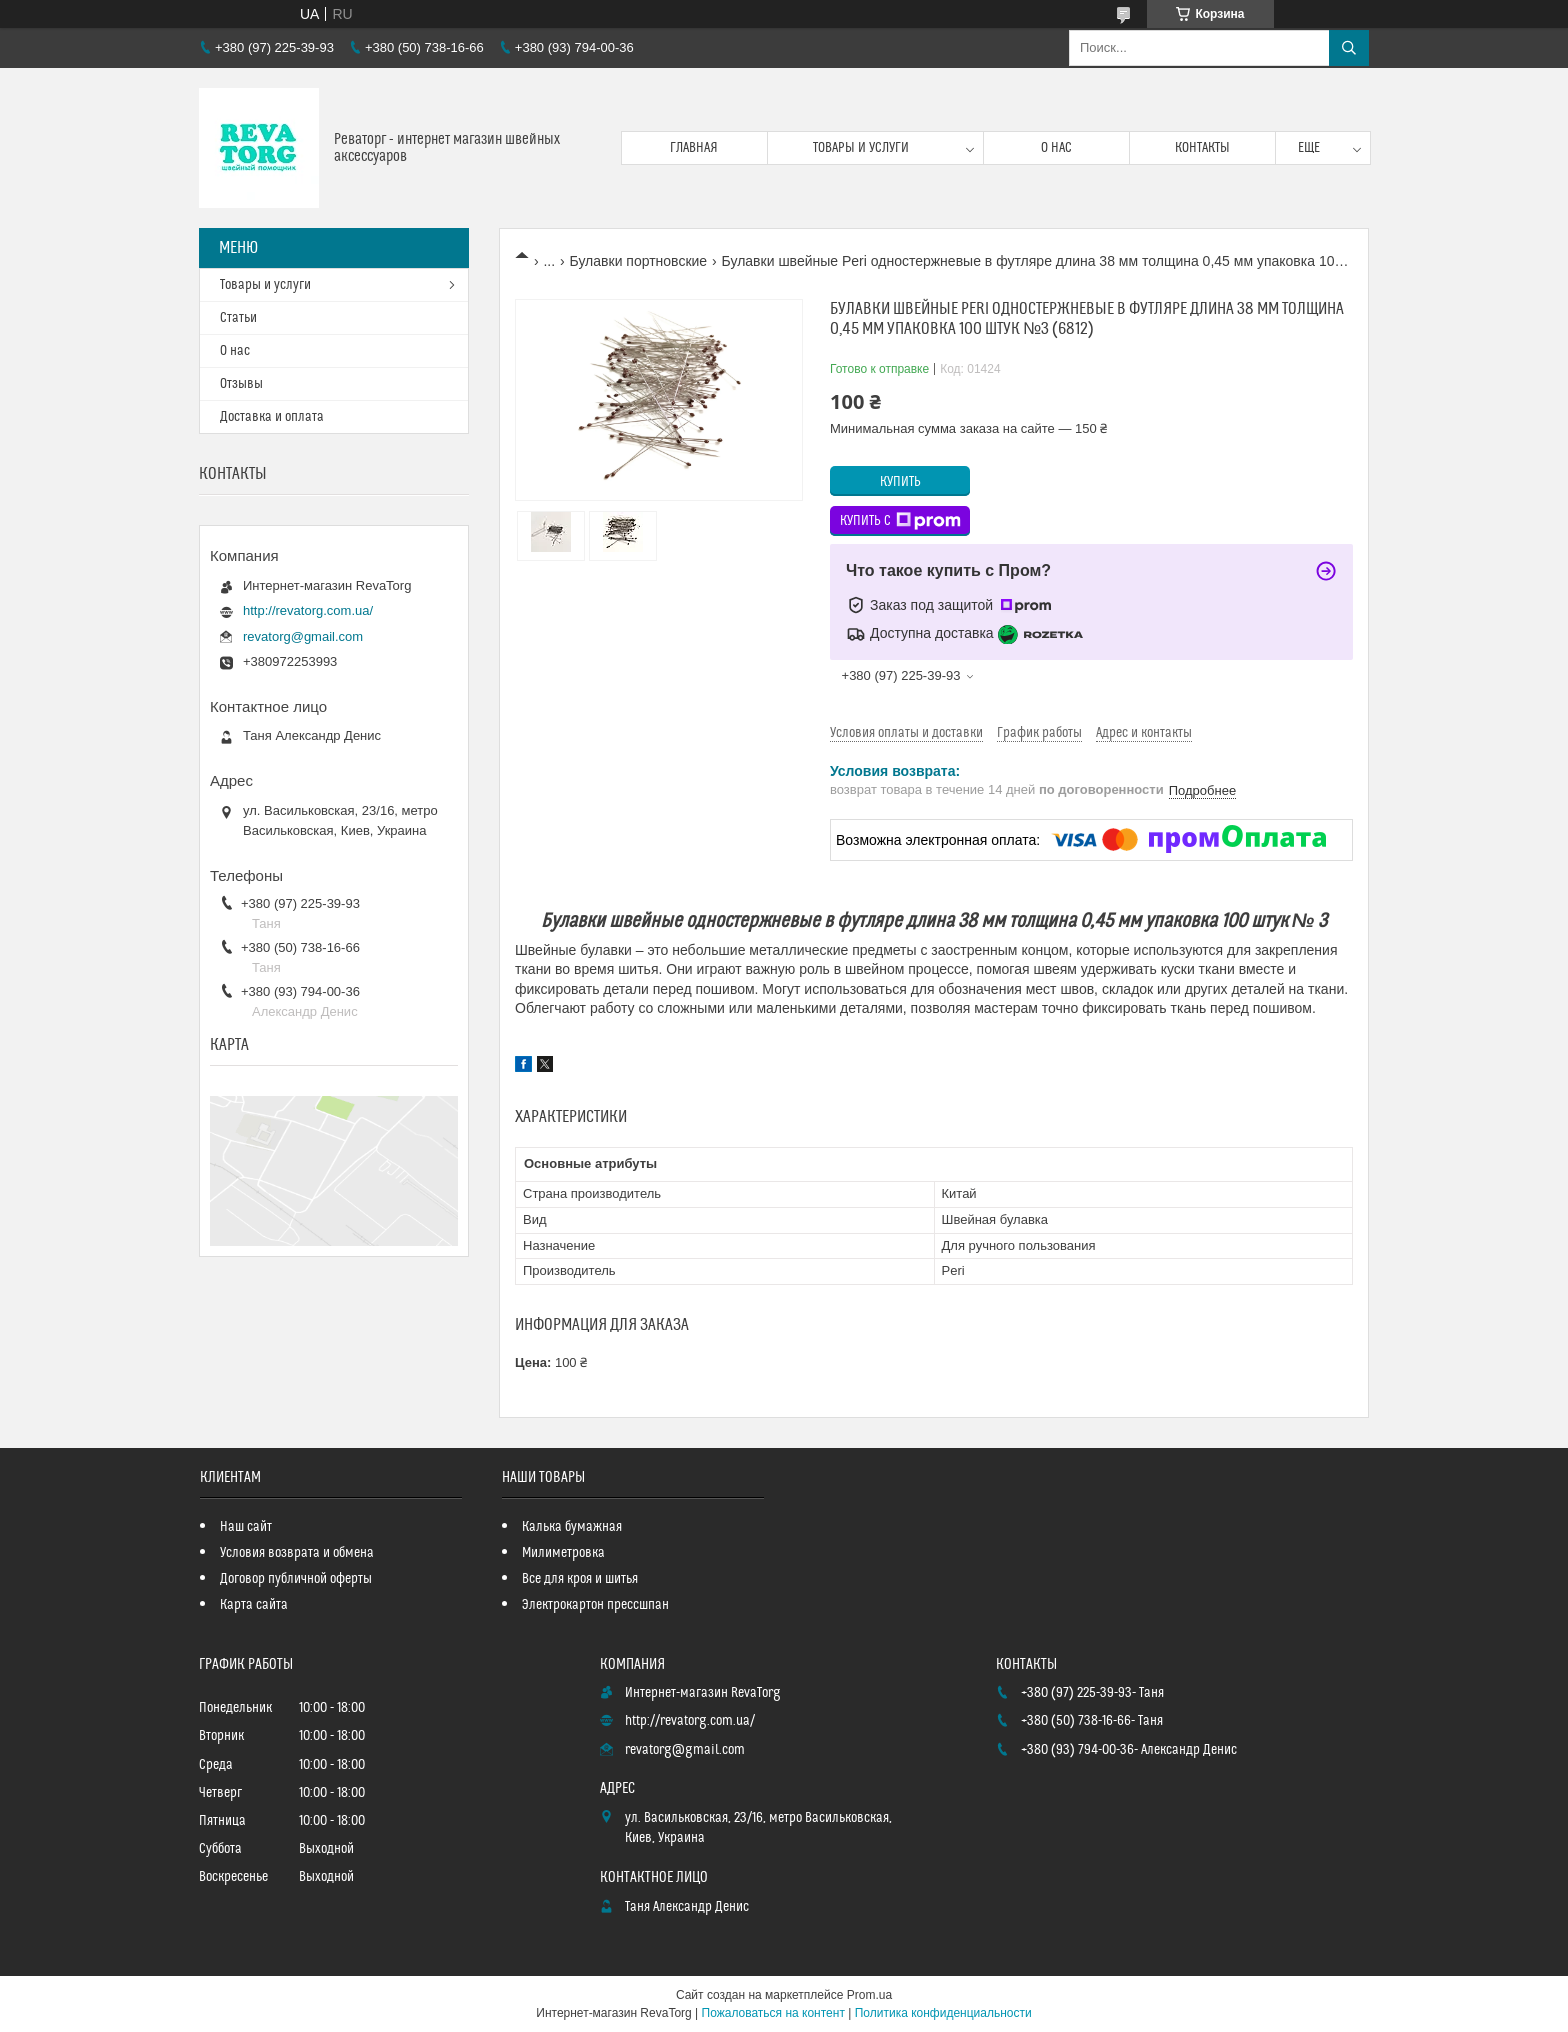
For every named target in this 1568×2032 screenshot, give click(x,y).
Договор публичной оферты (296, 1579)
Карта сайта (254, 1605)
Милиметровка (563, 1553)
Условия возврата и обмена (297, 1553)
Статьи (238, 318)
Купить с (900, 521)
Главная (694, 148)
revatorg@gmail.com (303, 636)
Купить (900, 482)
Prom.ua (869, 1995)
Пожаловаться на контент (773, 2013)
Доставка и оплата (272, 417)
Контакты (1202, 148)
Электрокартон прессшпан (595, 1605)
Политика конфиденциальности (943, 2013)
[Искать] (1349, 48)
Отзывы (241, 384)
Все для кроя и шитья (580, 1579)
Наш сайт (246, 1527)
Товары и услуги (861, 148)
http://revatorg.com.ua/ (308, 610)
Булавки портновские (639, 261)
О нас (1056, 148)
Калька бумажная (572, 1527)
